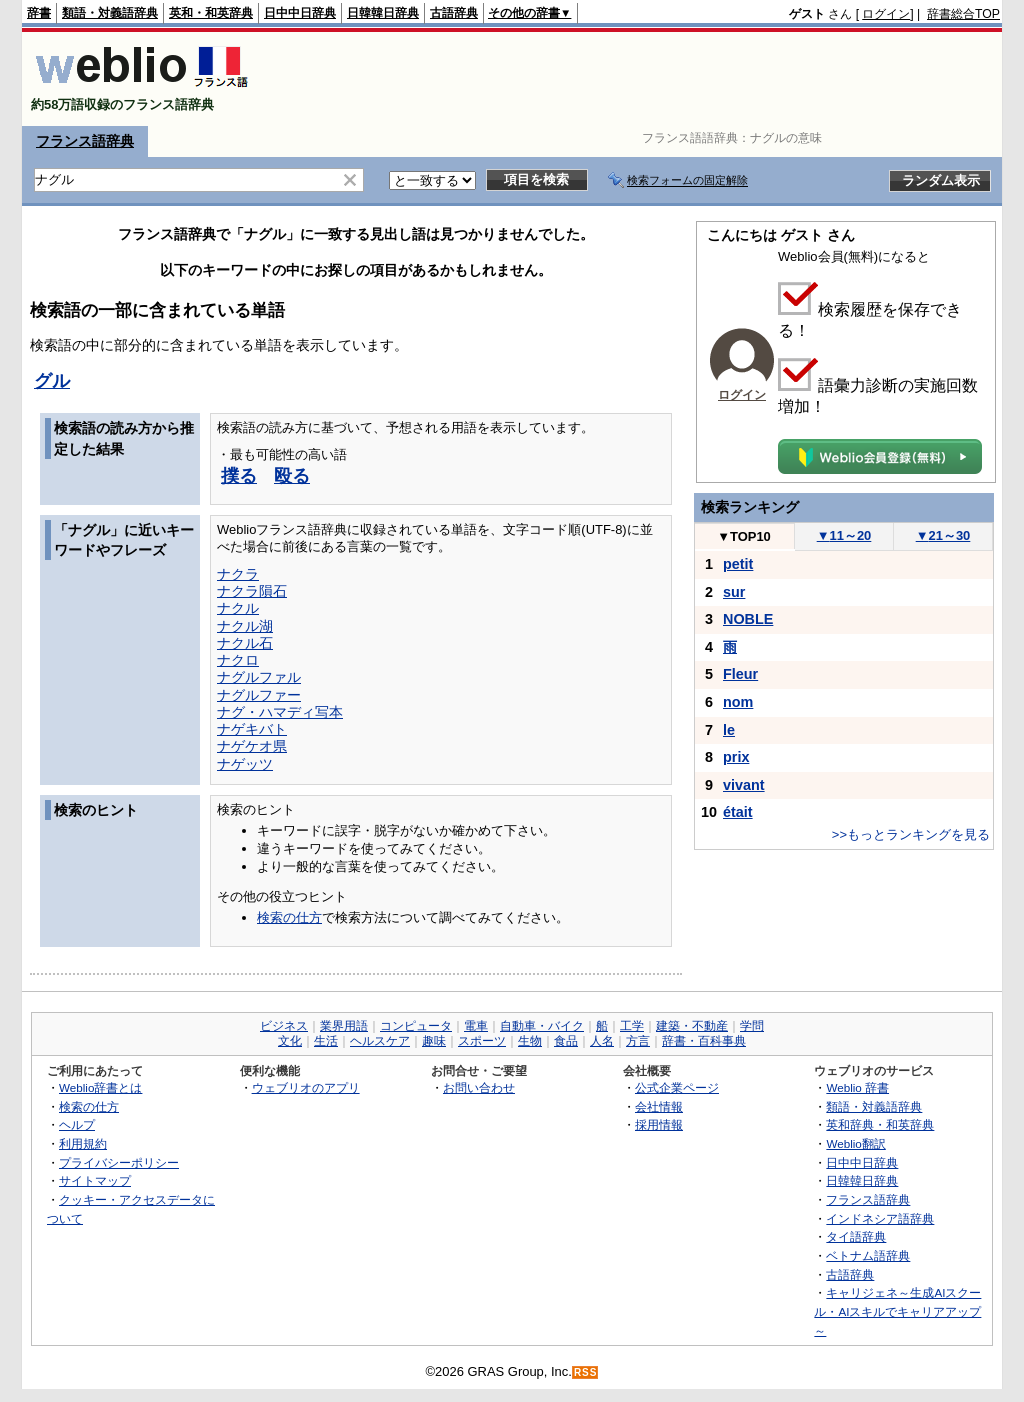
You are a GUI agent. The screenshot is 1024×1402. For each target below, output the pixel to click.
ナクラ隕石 (252, 591)
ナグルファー (259, 695)
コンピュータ (416, 1026)
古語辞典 (454, 13)
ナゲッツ (245, 764)
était (738, 812)
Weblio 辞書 (857, 1087)
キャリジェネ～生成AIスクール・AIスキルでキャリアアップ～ (897, 1311)
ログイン (886, 14)
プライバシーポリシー (119, 1162)
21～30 (943, 535)
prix (736, 757)
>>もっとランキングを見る (911, 834)
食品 (566, 1041)
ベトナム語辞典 (868, 1255)
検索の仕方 (289, 917)
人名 (602, 1041)
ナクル (238, 608)
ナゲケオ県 (252, 746)
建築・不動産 (692, 1026)
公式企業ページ (677, 1087)
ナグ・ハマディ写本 (280, 712)
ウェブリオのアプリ (306, 1087)
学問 (752, 1026)
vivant (744, 785)
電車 (476, 1026)
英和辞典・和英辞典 (880, 1124)
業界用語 (344, 1026)
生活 (326, 1041)
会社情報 (659, 1106)
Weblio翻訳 (855, 1143)
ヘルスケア (380, 1041)
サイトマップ (95, 1180)
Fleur (740, 674)
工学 (632, 1026)
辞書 (39, 13)
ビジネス (284, 1026)
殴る (292, 476)
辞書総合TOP (963, 14)
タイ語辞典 (856, 1236)
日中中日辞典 (300, 13)
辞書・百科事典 (704, 1041)
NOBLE (748, 619)
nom (738, 702)
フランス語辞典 (85, 141)
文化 (290, 1041)
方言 (638, 1041)
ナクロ (238, 660)
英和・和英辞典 (211, 13)
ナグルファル (259, 677)
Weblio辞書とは (100, 1087)
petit (738, 564)
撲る (239, 476)
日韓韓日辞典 (383, 13)
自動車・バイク (542, 1026)
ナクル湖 (245, 626)
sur (734, 592)
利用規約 (83, 1143)
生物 (530, 1041)
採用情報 (659, 1124)
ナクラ (238, 574)
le (729, 730)
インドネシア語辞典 (880, 1218)
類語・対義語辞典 (110, 13)
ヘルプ (77, 1124)
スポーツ (482, 1041)
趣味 (434, 1041)
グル (52, 381)
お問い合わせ (479, 1087)
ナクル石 (245, 643)
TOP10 (744, 536)
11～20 (844, 535)
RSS (586, 1372)
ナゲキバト (252, 729)
